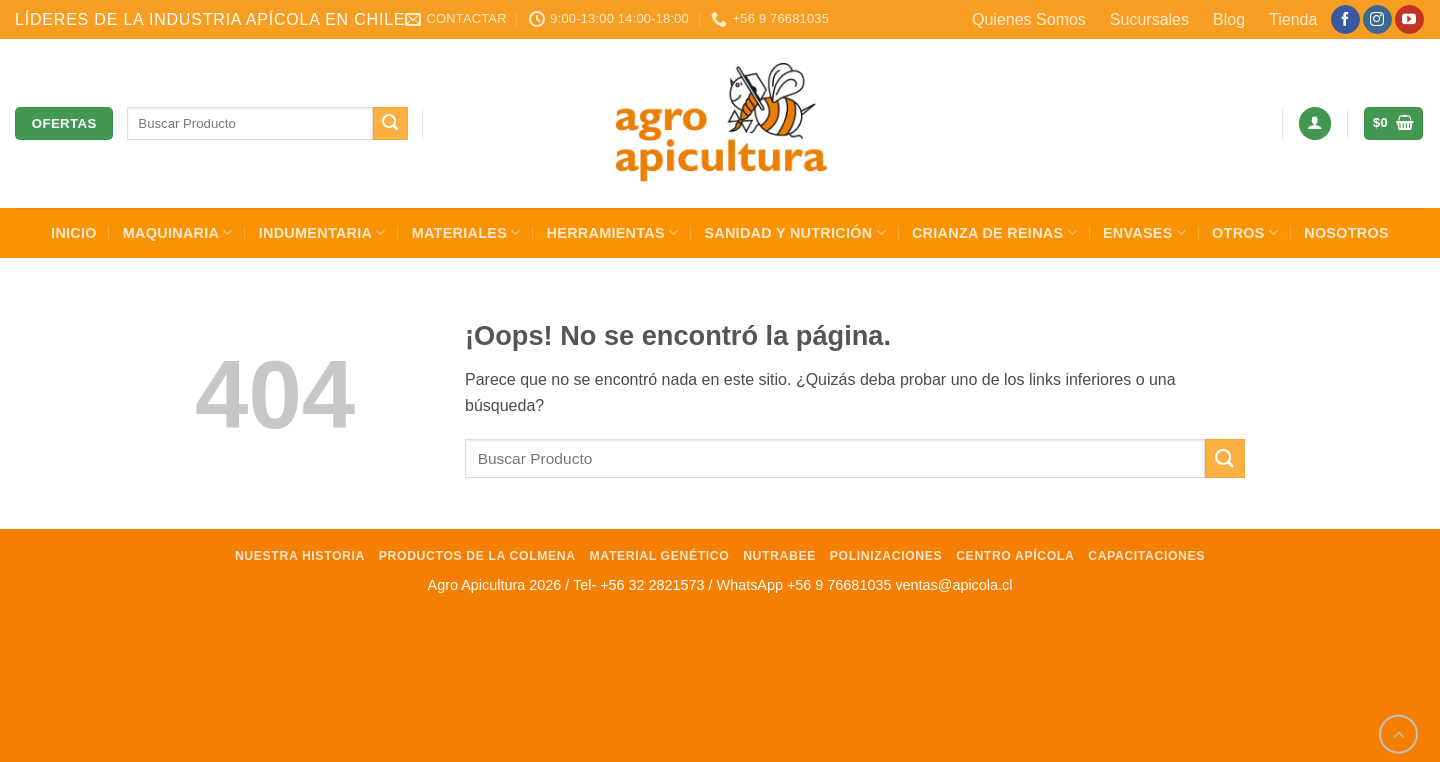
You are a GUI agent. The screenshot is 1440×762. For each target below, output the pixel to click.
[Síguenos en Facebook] (1345, 20)
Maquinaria (178, 232)
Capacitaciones (1146, 556)
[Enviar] (390, 124)
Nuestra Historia (300, 556)
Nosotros (1346, 233)
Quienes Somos (1029, 19)
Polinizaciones (886, 556)
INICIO (74, 233)
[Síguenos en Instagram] (1377, 20)
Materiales (466, 232)
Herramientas (613, 232)
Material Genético (660, 556)
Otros (1245, 232)
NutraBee (779, 556)
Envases (1144, 232)
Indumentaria (322, 232)
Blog (1229, 19)
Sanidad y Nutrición (795, 232)
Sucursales (1149, 19)
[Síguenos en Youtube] (1409, 20)
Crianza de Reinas (994, 232)
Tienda (1293, 19)
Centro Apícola (1015, 556)
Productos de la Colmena (477, 556)
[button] (1315, 123)
